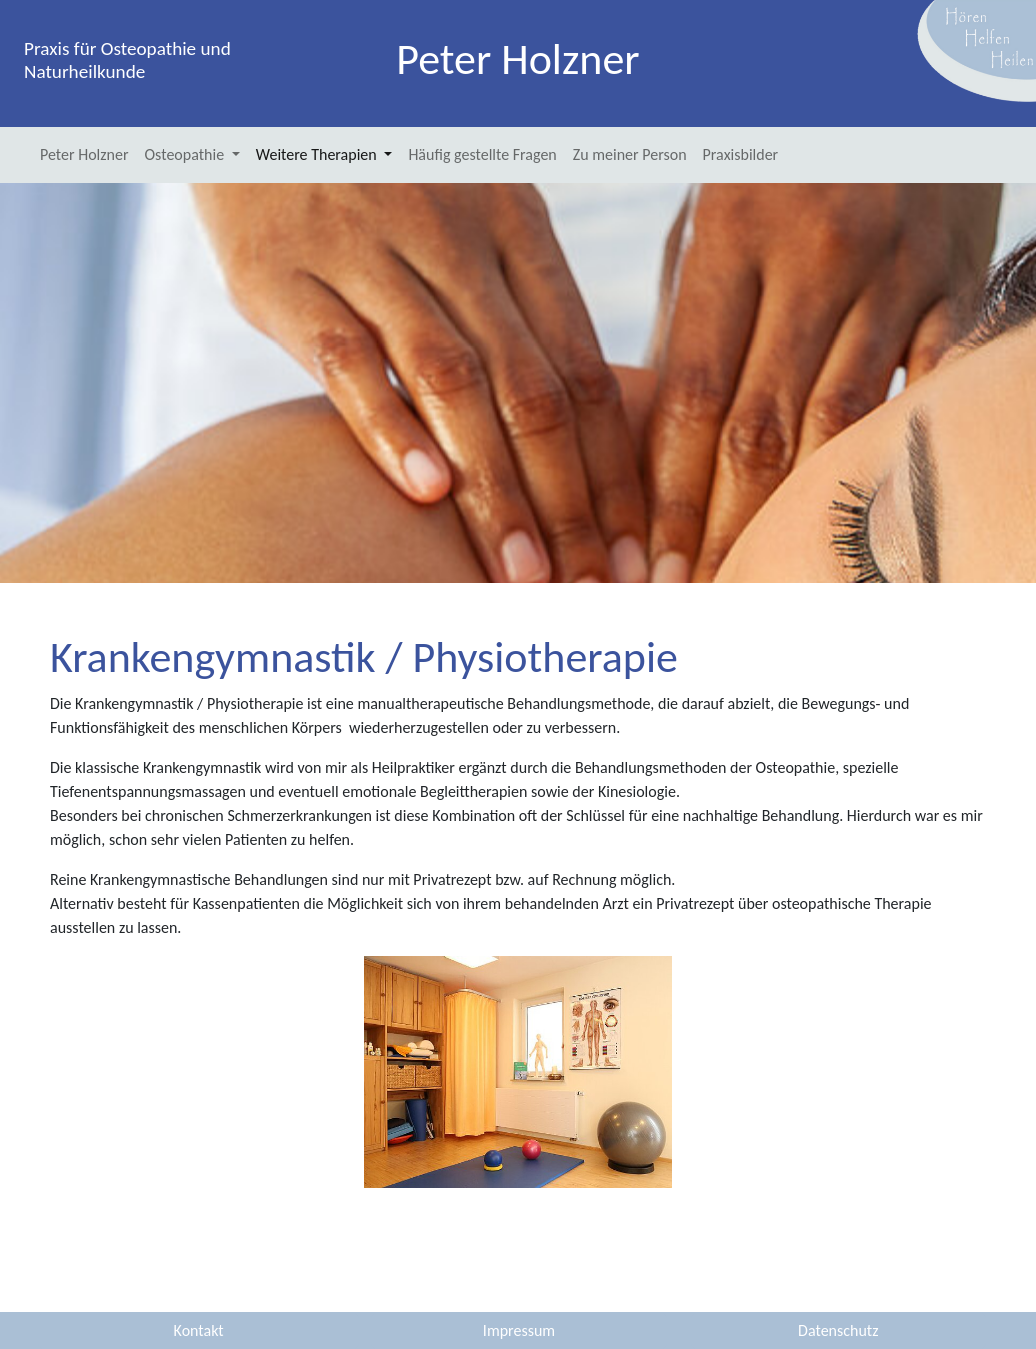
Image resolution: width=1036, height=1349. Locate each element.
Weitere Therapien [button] (318, 154)
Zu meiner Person (630, 154)
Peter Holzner (84, 154)
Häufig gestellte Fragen (482, 154)
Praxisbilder (741, 154)
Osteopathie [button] (186, 154)
